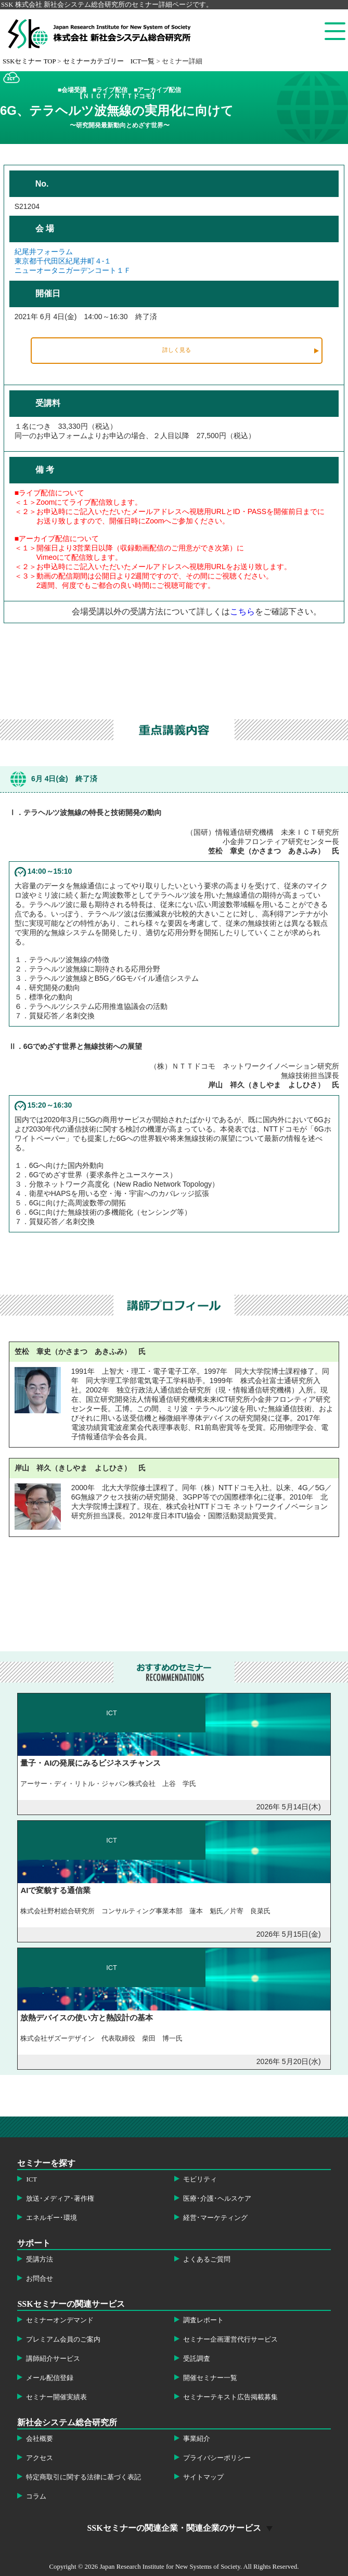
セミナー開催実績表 (56, 2397)
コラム (36, 2496)
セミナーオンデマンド (60, 2320)
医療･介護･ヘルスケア (217, 2198)
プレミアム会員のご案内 (63, 2339)
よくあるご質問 (206, 2259)
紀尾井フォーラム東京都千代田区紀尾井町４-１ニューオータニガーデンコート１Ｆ (73, 260)
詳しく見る (176, 350)
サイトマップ (203, 2477)
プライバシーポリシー (217, 2458)
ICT (31, 2179)
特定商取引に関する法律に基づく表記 (83, 2477)
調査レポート (203, 2320)
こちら (242, 611)
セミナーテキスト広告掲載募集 (230, 2397)
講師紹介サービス (53, 2358)
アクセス (39, 2458)
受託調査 (196, 2358)
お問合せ (39, 2278)
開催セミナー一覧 (210, 2378)
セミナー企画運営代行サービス (230, 2339)
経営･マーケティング (215, 2218)
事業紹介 (196, 2438)
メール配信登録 (49, 2378)
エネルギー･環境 (51, 2218)
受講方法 (39, 2259)
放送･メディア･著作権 (60, 2198)
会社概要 (39, 2438)
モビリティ (200, 2179)
